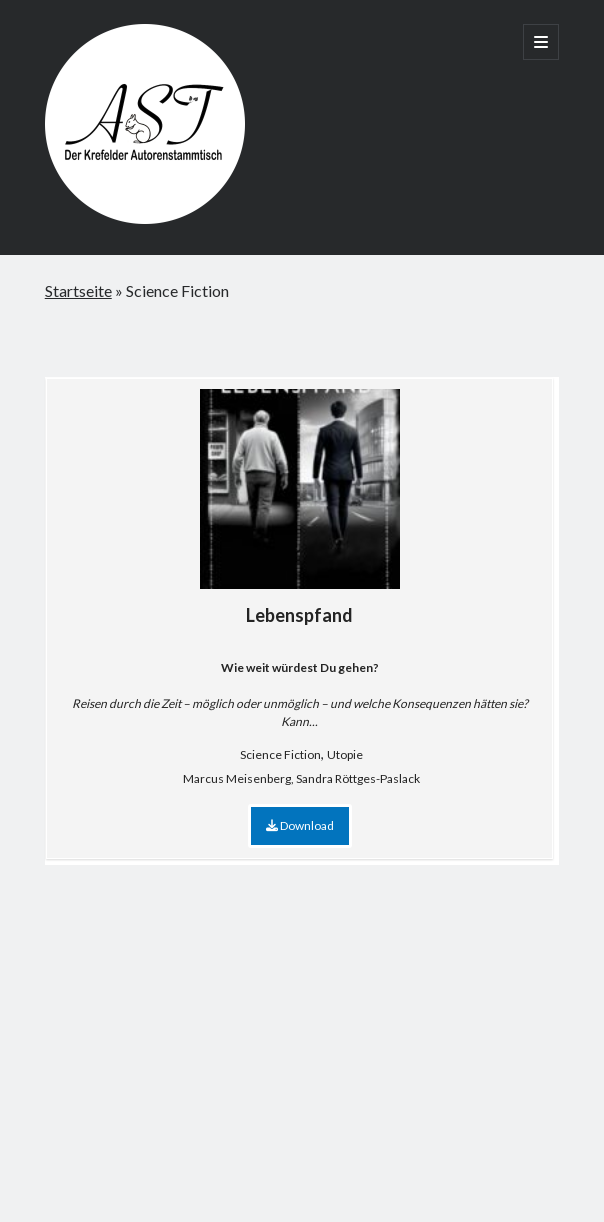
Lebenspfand (300, 507)
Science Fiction (280, 754)
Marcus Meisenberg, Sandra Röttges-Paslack (301, 778)
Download (300, 825)
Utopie (345, 754)
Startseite (78, 290)
